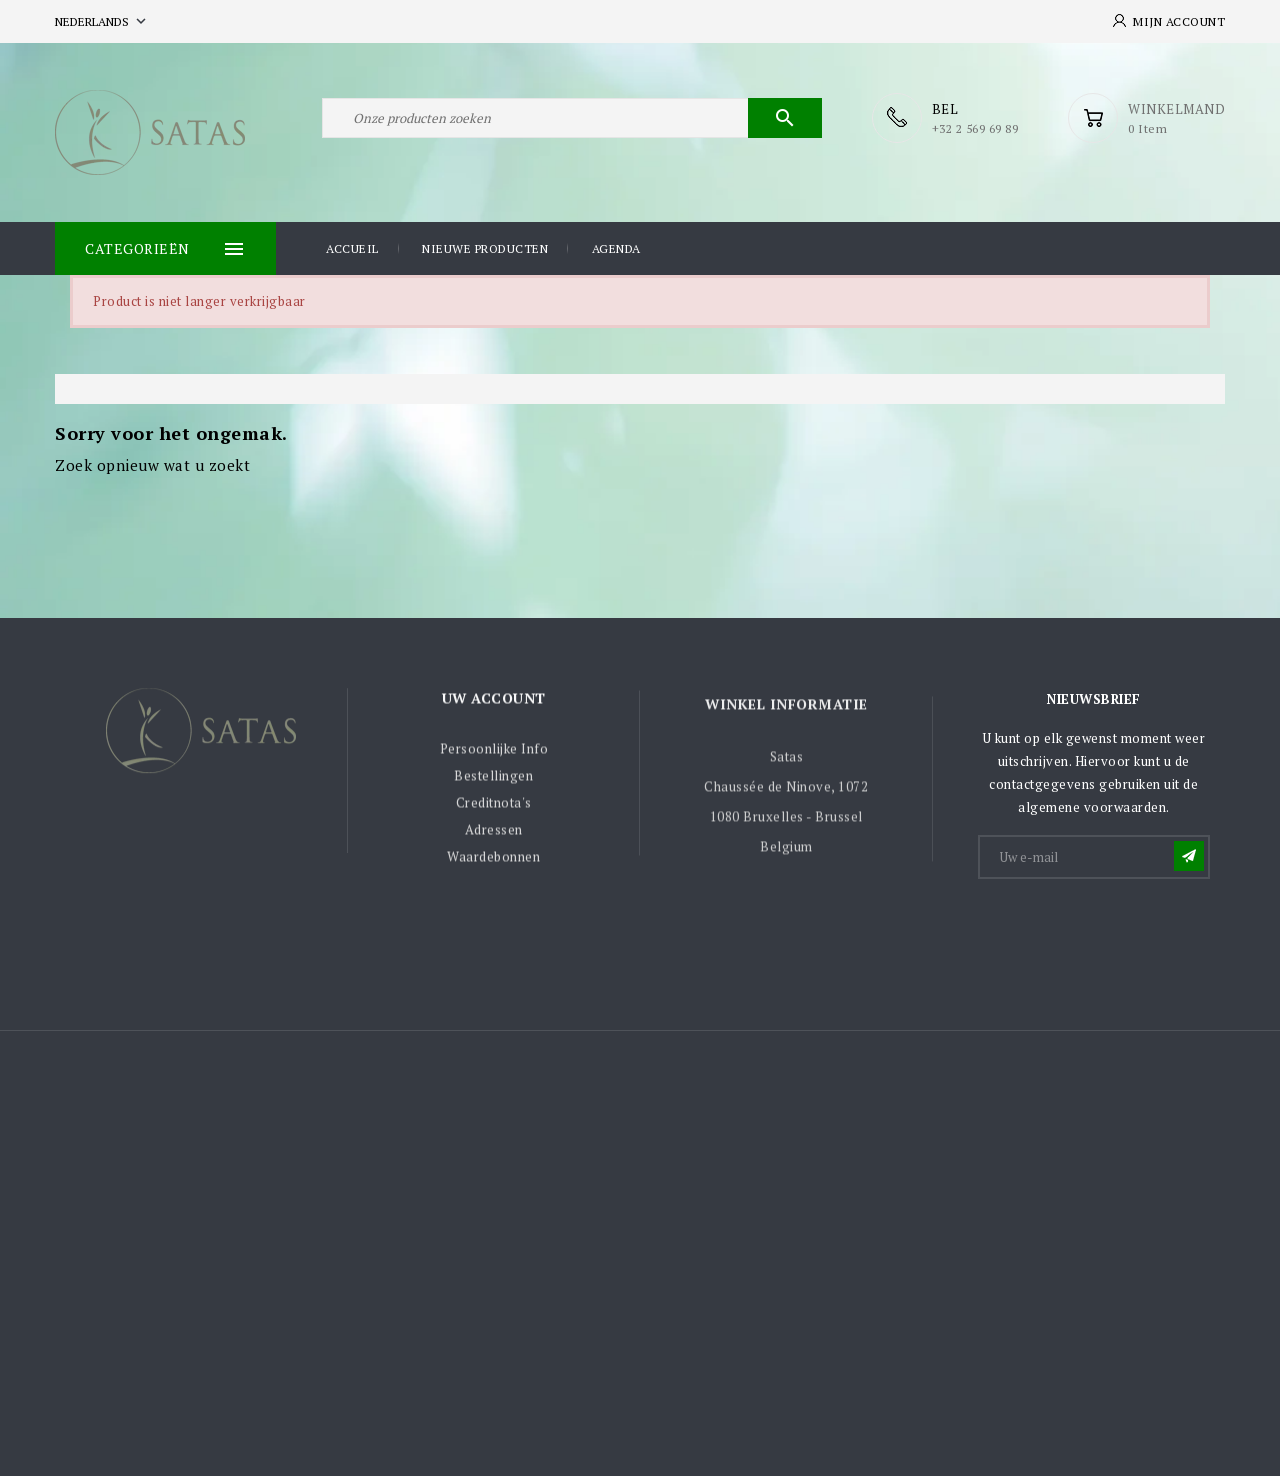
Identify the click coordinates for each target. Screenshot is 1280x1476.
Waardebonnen (493, 864)
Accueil (352, 248)
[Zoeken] (572, 118)
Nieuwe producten (485, 248)
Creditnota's (494, 810)
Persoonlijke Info (494, 756)
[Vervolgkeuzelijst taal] (102, 21)
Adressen (494, 837)
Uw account (494, 704)
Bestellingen (493, 783)
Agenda (616, 248)
